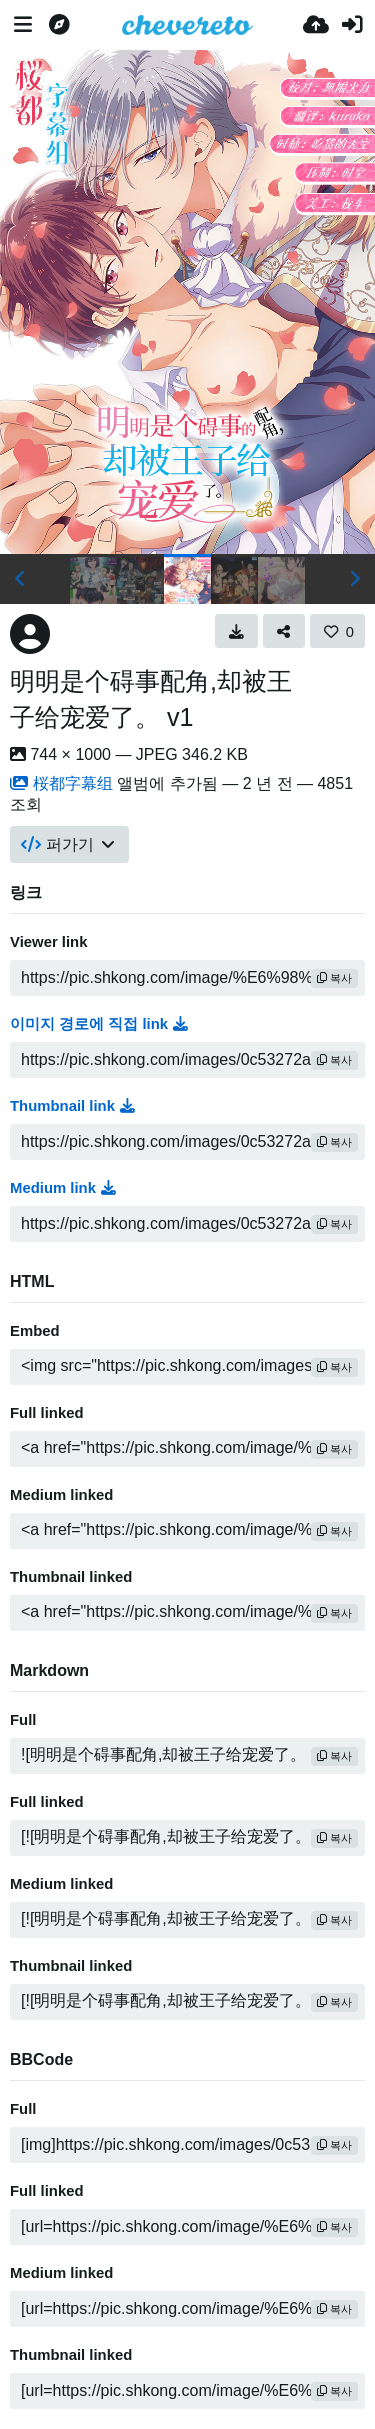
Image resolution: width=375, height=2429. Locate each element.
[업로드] (316, 25)
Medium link (63, 1188)
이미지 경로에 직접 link (99, 1024)
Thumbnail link (72, 1106)
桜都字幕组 (61, 783)
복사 (334, 978)
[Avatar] (30, 634)
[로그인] (352, 25)
